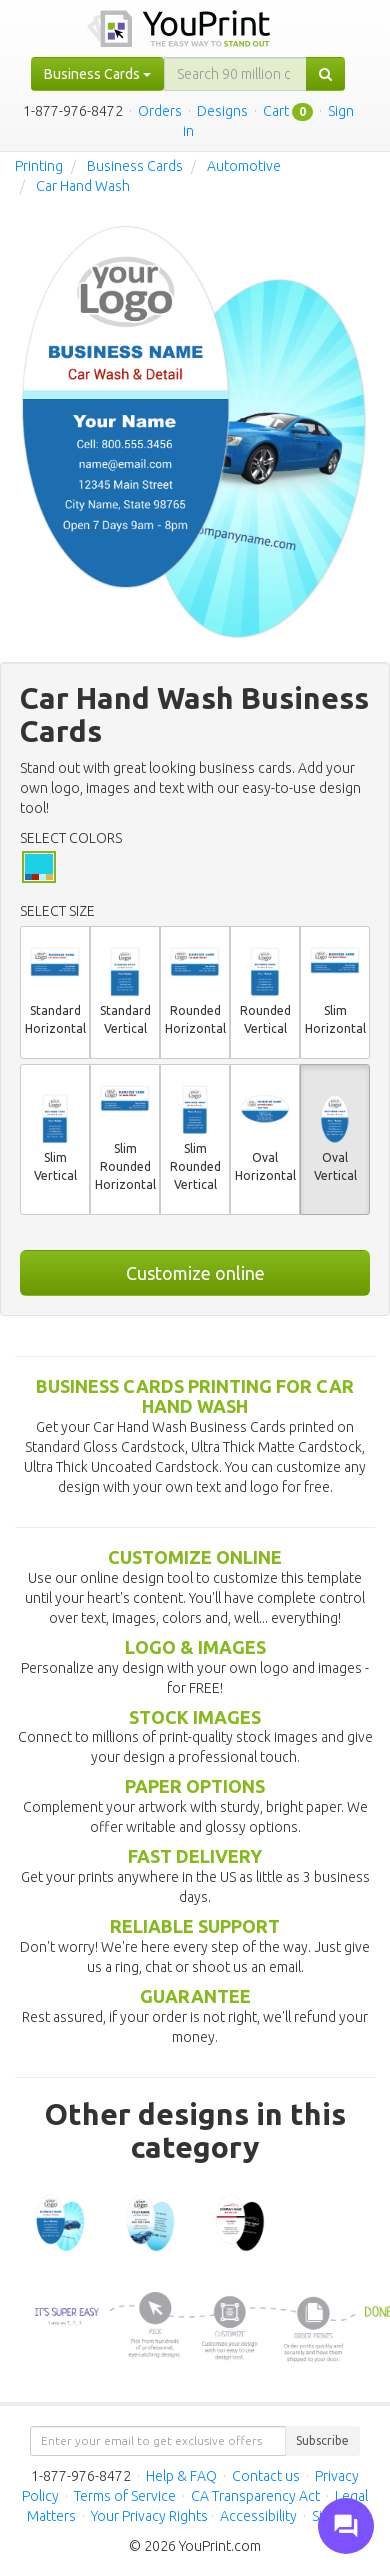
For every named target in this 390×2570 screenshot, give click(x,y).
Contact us (266, 2476)
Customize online (195, 1273)
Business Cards (135, 166)
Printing (39, 166)
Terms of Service (125, 2496)
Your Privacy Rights (149, 2516)
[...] (235, 74)
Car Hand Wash (83, 186)
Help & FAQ (181, 2476)
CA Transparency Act (255, 2496)
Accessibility (258, 2516)
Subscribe (322, 2440)
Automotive (244, 166)
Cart (276, 111)
